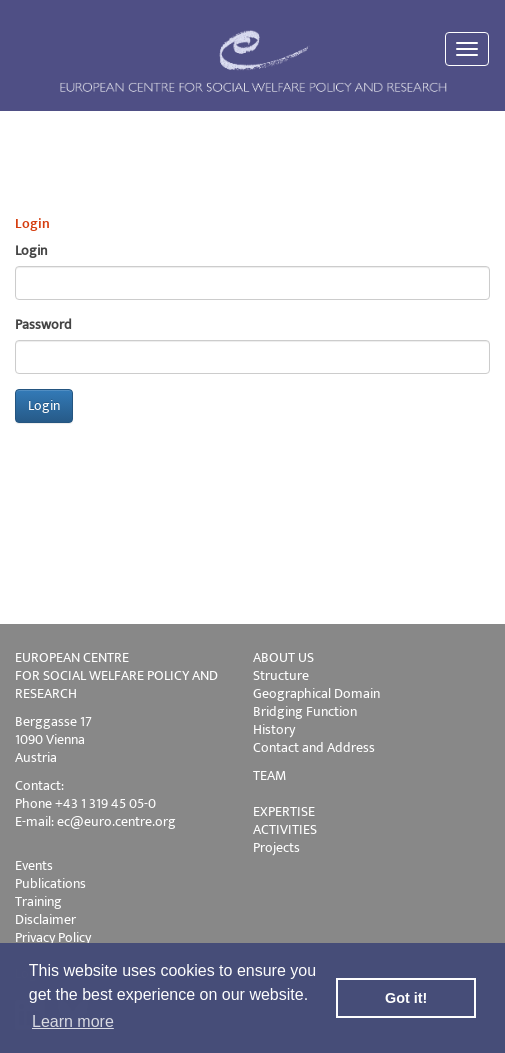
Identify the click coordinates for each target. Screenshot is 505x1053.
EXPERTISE (284, 811)
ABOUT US (283, 657)
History (274, 729)
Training (38, 901)
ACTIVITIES (285, 829)
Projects (276, 847)
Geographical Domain (316, 693)
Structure (281, 675)
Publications (50, 883)
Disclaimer (45, 919)
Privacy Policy (53, 937)
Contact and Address (314, 747)
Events (34, 865)
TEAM (269, 775)
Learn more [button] (73, 1021)
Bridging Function (305, 711)
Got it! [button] (406, 998)
